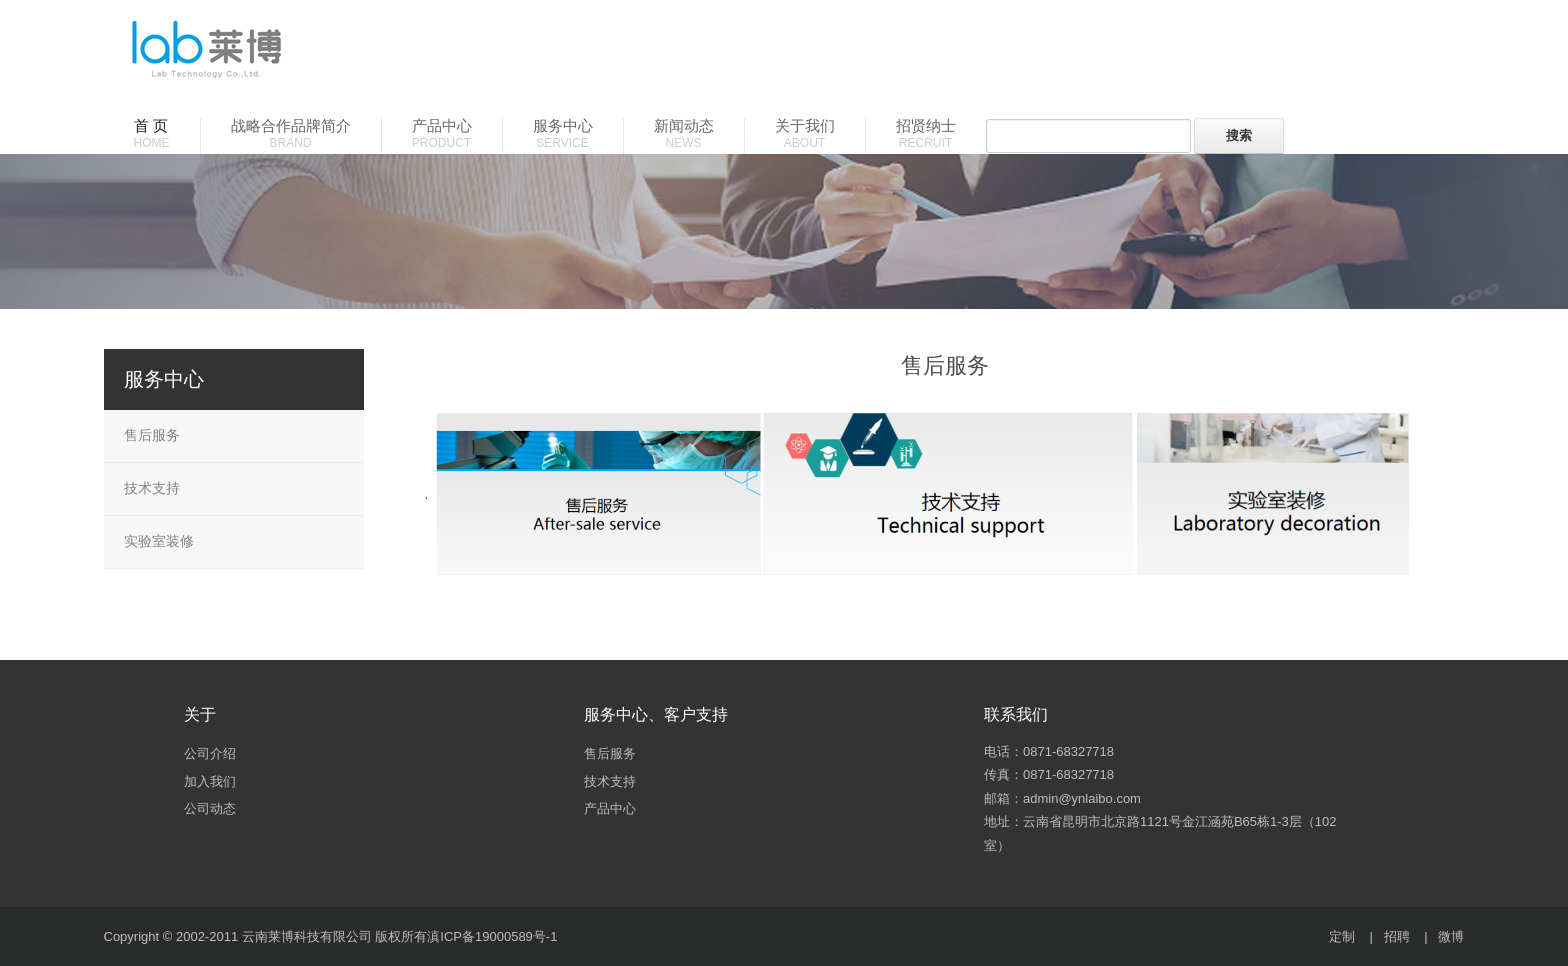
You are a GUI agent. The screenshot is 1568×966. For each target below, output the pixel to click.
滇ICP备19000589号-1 (492, 936)
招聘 (1397, 936)
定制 (1342, 936)
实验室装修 (159, 541)
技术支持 (152, 488)
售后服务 (152, 435)
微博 (1451, 936)
